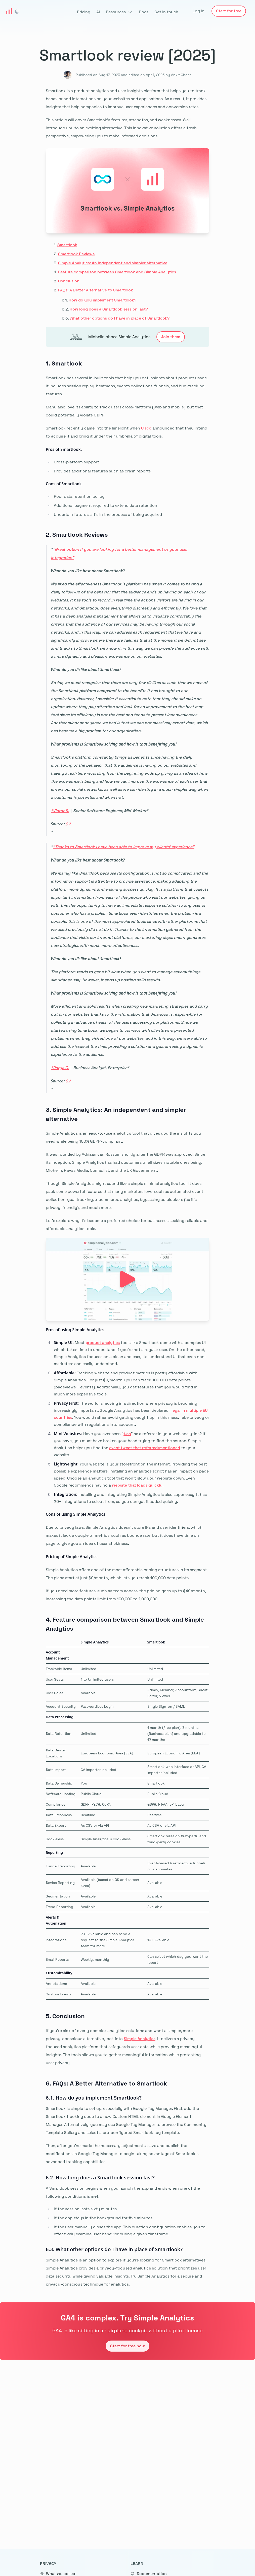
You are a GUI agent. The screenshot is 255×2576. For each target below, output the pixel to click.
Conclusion (68, 281)
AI (98, 12)
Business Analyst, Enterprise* (90, 1067)
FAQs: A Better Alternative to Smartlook (95, 290)
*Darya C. (60, 1067)
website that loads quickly (137, 1485)
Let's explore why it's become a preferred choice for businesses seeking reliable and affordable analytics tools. (126, 1224)
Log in (198, 11)
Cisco (146, 428)
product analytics (103, 1342)
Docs (143, 12)
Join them (170, 336)
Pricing (83, 12)
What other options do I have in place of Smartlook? (119, 318)
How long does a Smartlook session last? (109, 309)
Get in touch (166, 12)
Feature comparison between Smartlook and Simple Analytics (117, 272)
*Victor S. (60, 810)
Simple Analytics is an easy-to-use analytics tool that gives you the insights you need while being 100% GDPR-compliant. (123, 1137)
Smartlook (67, 245)
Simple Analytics (139, 2038)
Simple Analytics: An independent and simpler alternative (112, 263)
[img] (17, 12)
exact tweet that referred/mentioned (144, 1447)
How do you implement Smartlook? (102, 300)
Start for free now (127, 2346)
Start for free (228, 11)
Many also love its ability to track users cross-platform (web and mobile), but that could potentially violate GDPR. (124, 411)
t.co (127, 1433)
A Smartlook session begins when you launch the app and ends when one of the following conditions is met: (123, 2192)
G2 (68, 824)
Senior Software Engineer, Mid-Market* (99, 810)
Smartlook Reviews (76, 254)
